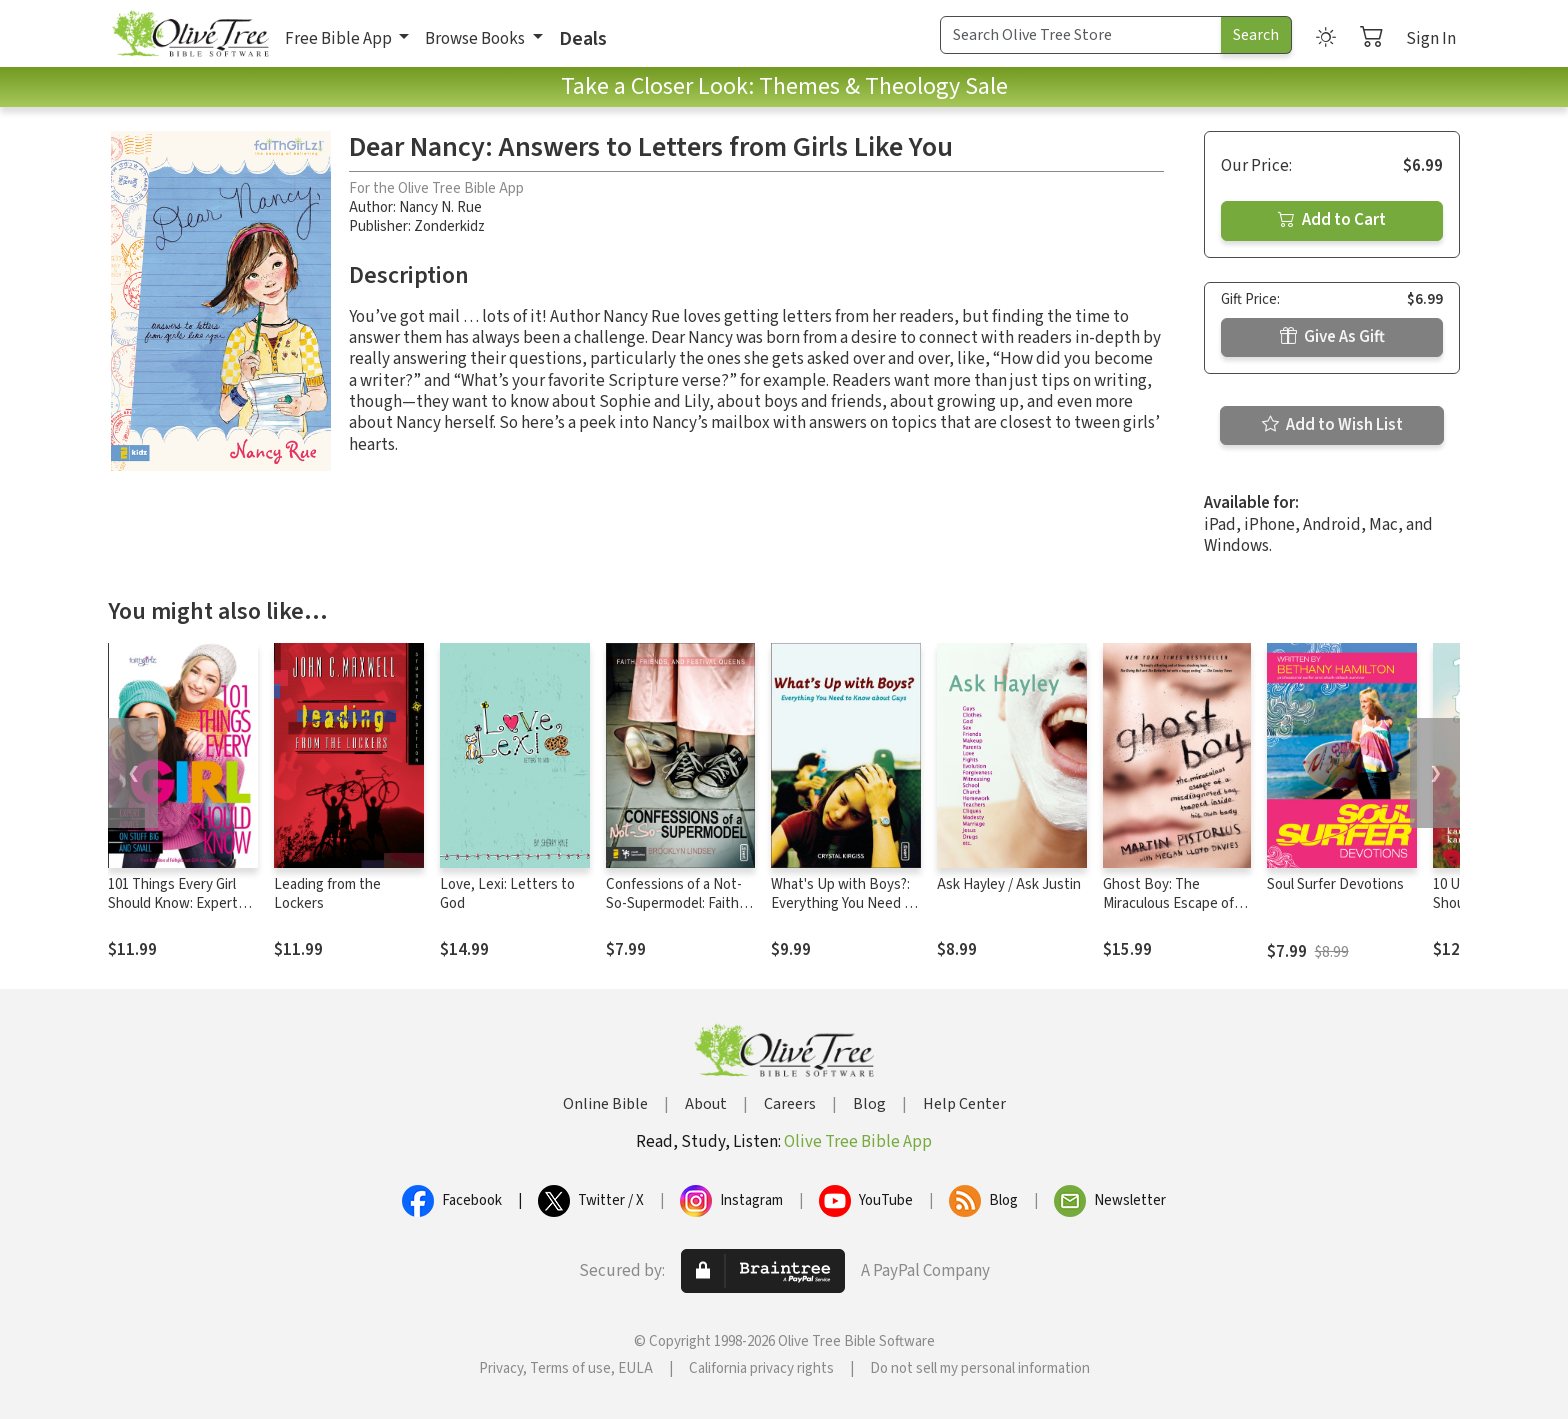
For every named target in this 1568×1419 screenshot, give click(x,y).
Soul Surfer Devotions (1335, 884)
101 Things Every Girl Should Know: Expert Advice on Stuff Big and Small (180, 913)
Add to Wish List (1332, 425)
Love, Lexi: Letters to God (507, 894)
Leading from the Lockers (327, 894)
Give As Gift (1332, 337)
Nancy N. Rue (440, 207)
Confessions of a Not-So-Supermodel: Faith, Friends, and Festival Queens (674, 913)
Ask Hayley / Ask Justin (1009, 884)
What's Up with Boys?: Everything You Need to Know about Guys (844, 903)
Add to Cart (1332, 220)
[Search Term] (1081, 35)
